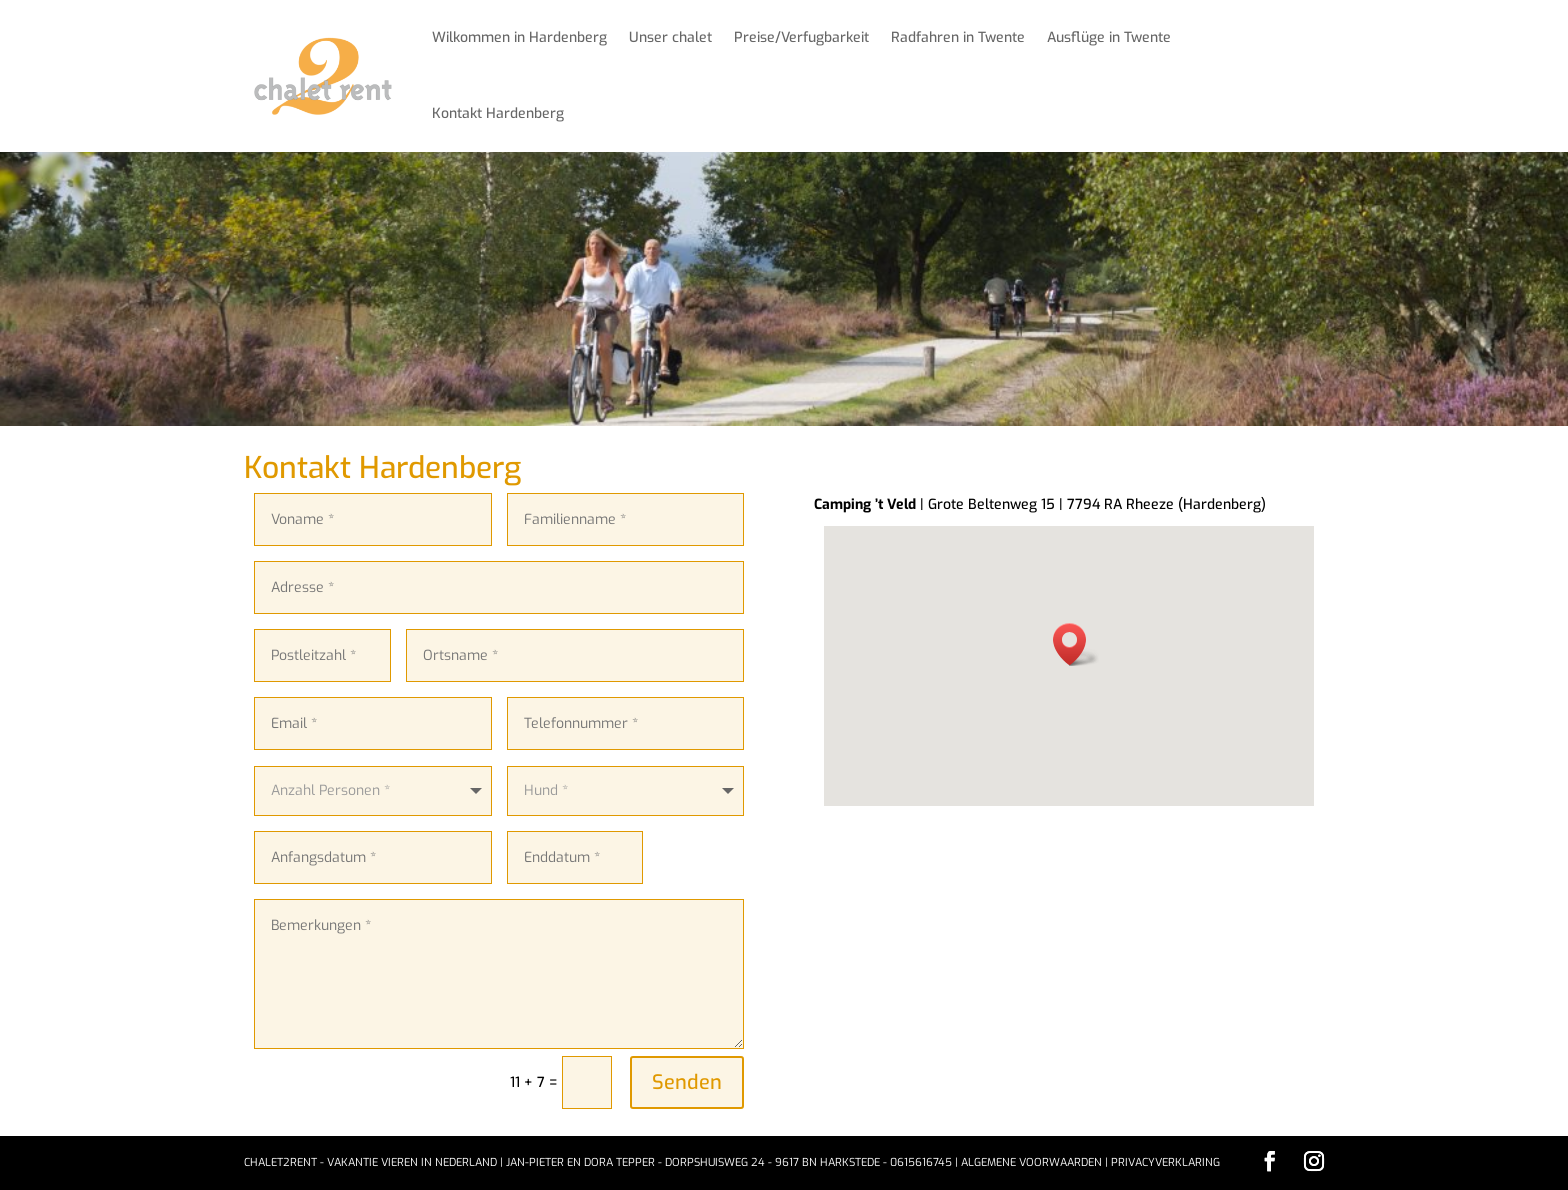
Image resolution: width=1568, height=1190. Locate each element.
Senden (687, 1082)
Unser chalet (670, 37)
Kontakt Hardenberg (498, 113)
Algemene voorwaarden (1031, 1162)
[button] (1076, 644)
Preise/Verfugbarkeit (801, 37)
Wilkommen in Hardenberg (519, 37)
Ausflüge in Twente (1109, 37)
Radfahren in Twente (958, 37)
